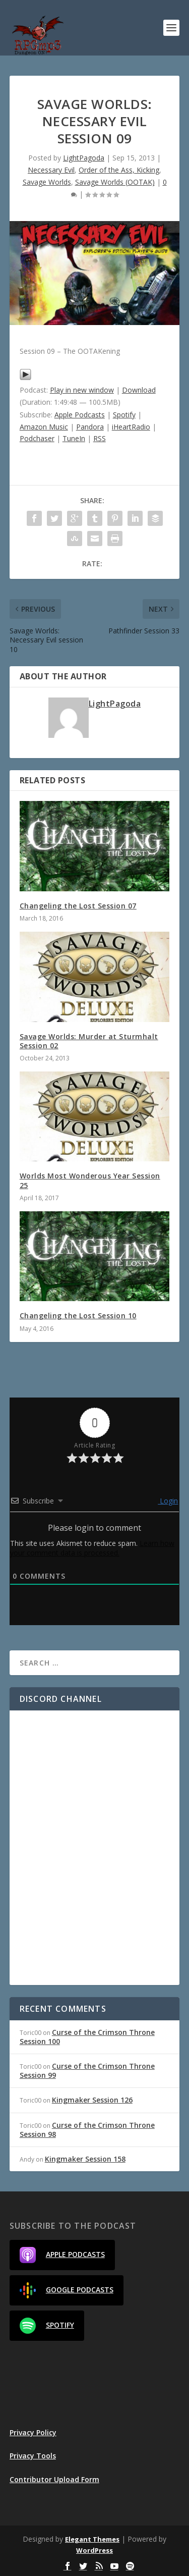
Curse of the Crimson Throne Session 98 (87, 2129)
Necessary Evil (51, 170)
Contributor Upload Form (54, 2479)
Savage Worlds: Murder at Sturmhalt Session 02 (89, 1041)
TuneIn (73, 438)
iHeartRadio (131, 427)
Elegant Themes (92, 2539)
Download (139, 390)
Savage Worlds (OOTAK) (115, 182)
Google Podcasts (66, 2290)
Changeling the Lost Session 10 (78, 1315)
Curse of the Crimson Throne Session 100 (87, 2036)
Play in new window (82, 390)
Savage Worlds (47, 182)
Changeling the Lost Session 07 (78, 905)
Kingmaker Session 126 (92, 2100)
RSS (99, 438)
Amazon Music (44, 427)
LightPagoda (83, 158)
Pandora (90, 427)
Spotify (124, 414)
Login (168, 1501)
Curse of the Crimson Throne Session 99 (87, 2070)
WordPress (94, 2550)
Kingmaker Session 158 (85, 2159)
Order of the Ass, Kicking (119, 170)
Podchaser (37, 438)
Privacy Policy (33, 2432)
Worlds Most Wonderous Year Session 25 (90, 1180)
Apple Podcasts (79, 414)
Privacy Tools (33, 2455)
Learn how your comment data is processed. (92, 1548)
